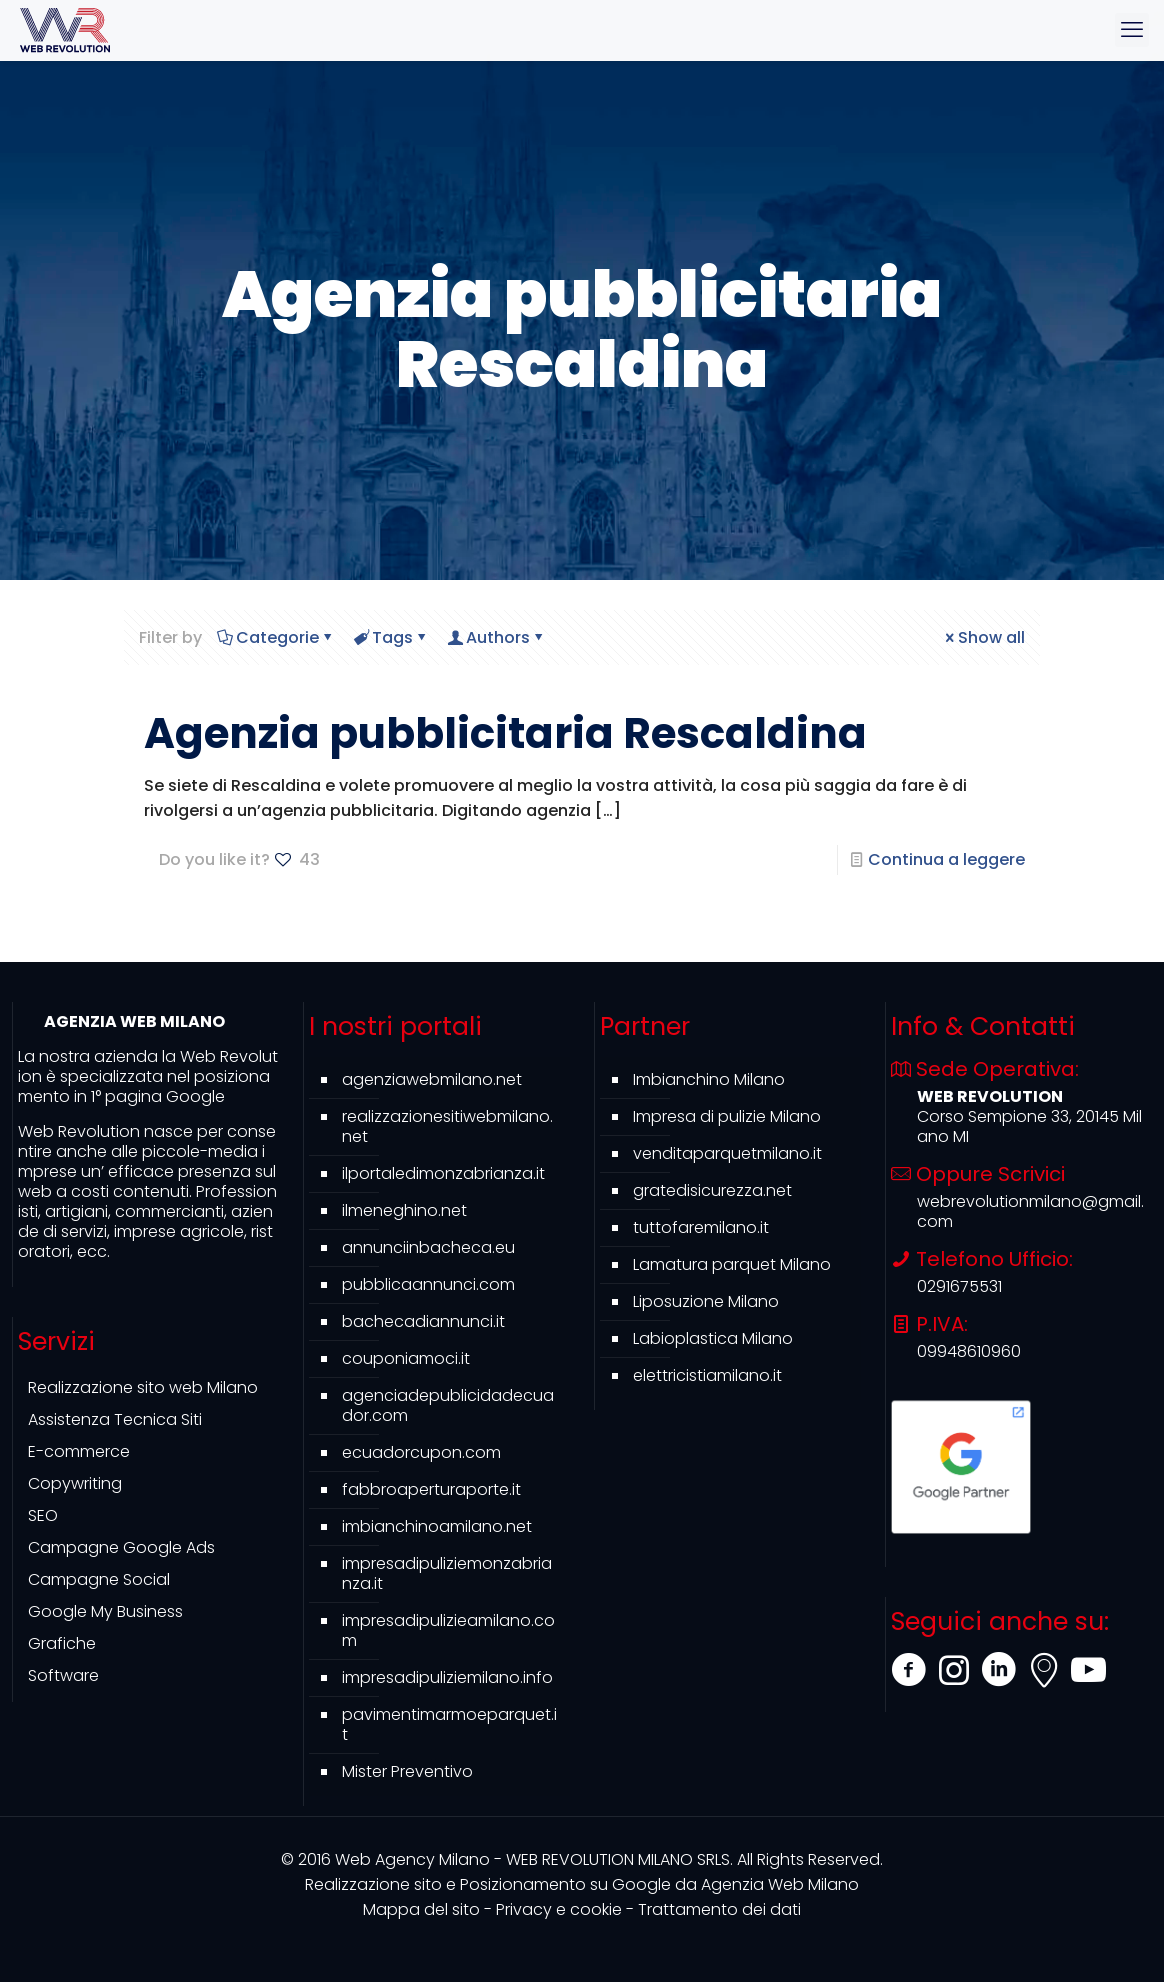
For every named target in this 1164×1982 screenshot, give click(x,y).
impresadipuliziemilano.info (447, 1677)
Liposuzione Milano (706, 1301)
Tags (391, 637)
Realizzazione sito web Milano (143, 1387)
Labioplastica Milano (713, 1338)
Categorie (276, 637)
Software (63, 1675)
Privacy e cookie (559, 1909)
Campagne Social (99, 1579)
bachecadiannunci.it (423, 1321)
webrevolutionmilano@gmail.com (1030, 1211)
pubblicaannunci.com (428, 1284)
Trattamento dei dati (719, 1909)
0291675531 (959, 1286)
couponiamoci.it (406, 1358)
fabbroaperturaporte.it (431, 1489)
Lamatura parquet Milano (732, 1264)
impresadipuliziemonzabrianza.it (447, 1573)
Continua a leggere (946, 859)
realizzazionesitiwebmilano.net (447, 1126)
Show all (983, 637)
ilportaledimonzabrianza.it (443, 1173)
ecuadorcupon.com (421, 1452)
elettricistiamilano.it (707, 1375)
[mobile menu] (1132, 30)
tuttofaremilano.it (701, 1227)
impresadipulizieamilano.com (448, 1630)
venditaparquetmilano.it (727, 1153)
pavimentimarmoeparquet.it (449, 1724)
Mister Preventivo (407, 1771)
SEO (43, 1515)
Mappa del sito (421, 1909)
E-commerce (79, 1451)
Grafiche (62, 1643)
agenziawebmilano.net (432, 1079)
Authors (496, 637)
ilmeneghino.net (404, 1210)
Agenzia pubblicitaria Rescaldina (505, 733)
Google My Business (105, 1611)
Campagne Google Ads (121, 1547)
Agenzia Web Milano (582, 1884)
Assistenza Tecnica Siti (115, 1419)
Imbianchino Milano (709, 1079)
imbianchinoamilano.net (437, 1526)
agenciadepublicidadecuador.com (448, 1405)
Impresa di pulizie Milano (727, 1116)
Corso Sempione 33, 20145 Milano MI (1029, 1126)
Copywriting (75, 1483)
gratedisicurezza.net (712, 1190)
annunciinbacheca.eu (428, 1247)
